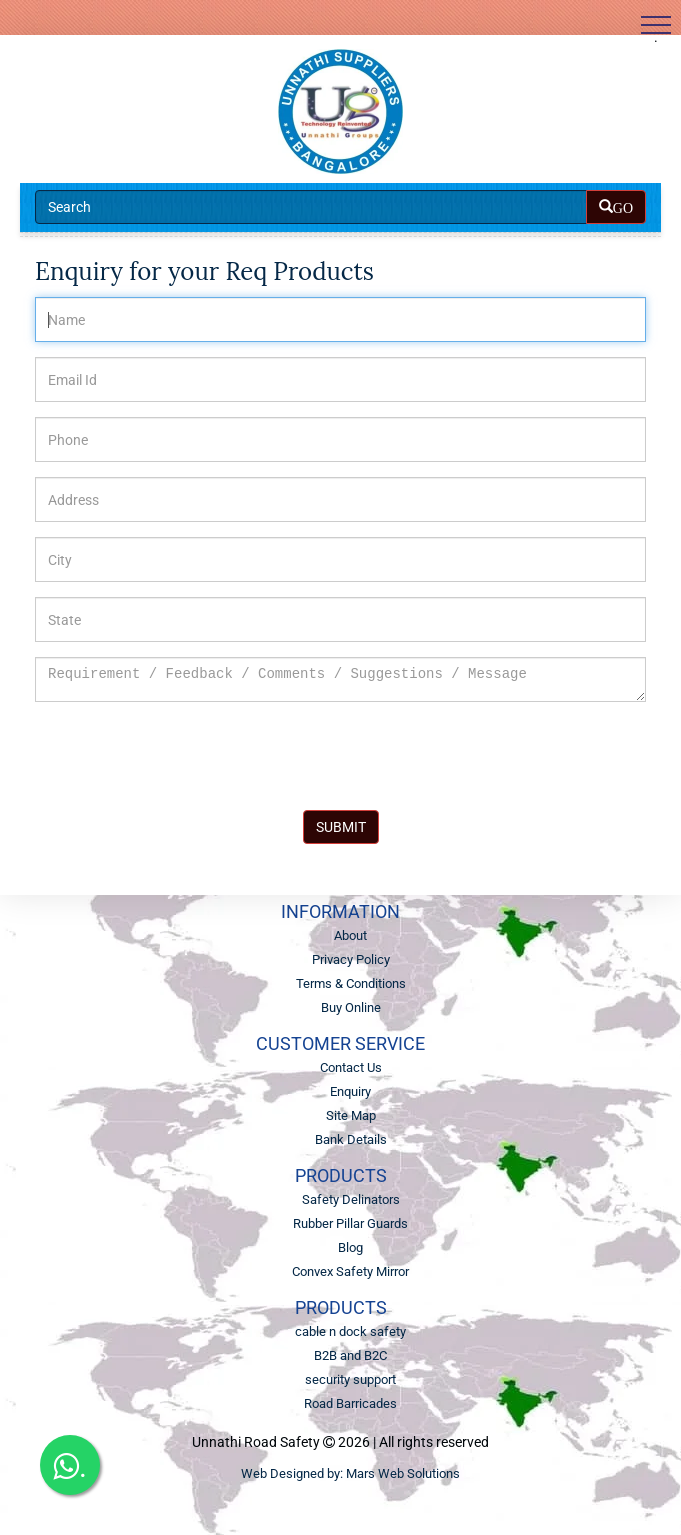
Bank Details (351, 1139)
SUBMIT (341, 827)
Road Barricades (350, 1403)
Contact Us (351, 1067)
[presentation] (187, 756)
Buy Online (351, 1007)
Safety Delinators (351, 1199)
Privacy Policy (351, 959)
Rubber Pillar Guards (350, 1223)
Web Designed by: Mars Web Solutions (350, 1473)
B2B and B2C (350, 1355)
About (350, 935)
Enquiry (350, 1091)
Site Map (351, 1115)
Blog (350, 1247)
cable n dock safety (350, 1331)
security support (350, 1379)
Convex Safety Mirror (350, 1271)
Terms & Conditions (351, 983)
